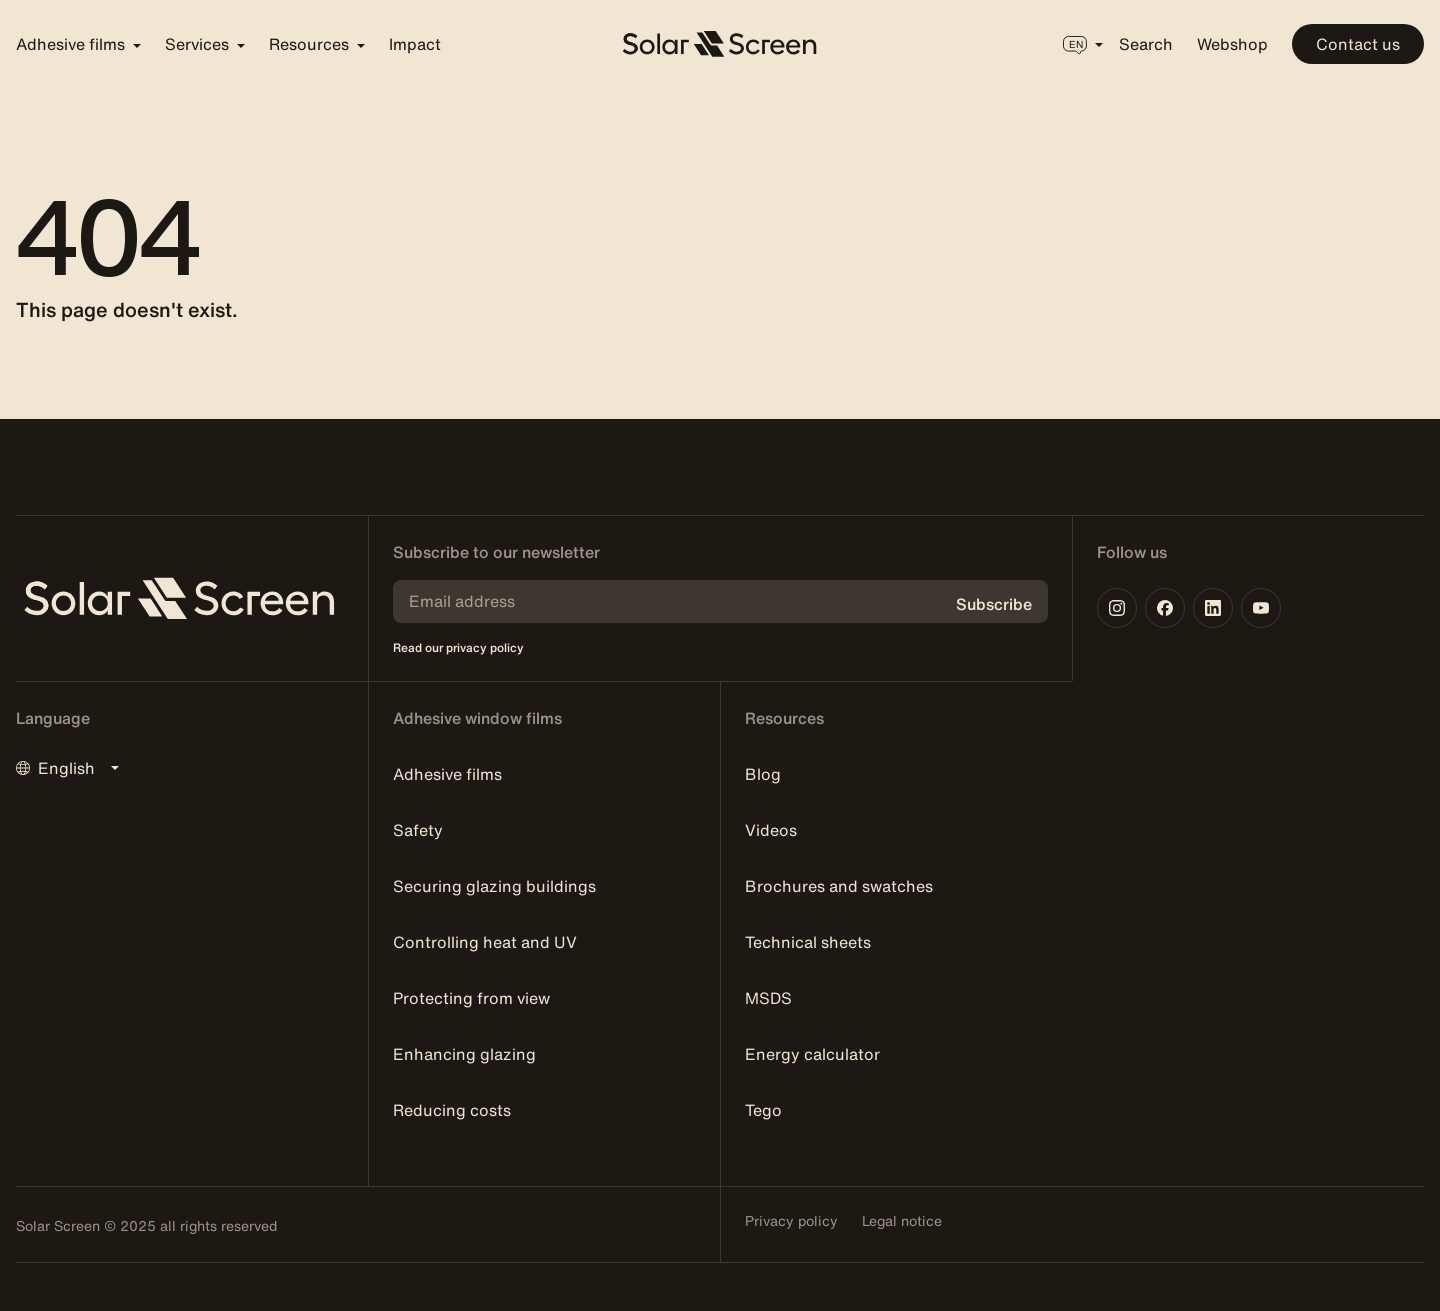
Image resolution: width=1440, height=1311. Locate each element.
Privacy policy (791, 1221)
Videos (771, 830)
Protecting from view (471, 998)
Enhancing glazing (464, 1054)
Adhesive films (447, 774)
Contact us (1358, 44)
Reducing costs (452, 1110)
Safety (418, 830)
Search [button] (1146, 44)
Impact (415, 44)
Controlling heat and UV (485, 942)
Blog (763, 774)
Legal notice (902, 1221)
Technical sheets (808, 942)
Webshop (1232, 44)
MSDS (768, 998)
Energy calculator (812, 1054)
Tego (763, 1110)
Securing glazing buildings (494, 886)
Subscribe (994, 604)
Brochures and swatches (839, 886)
